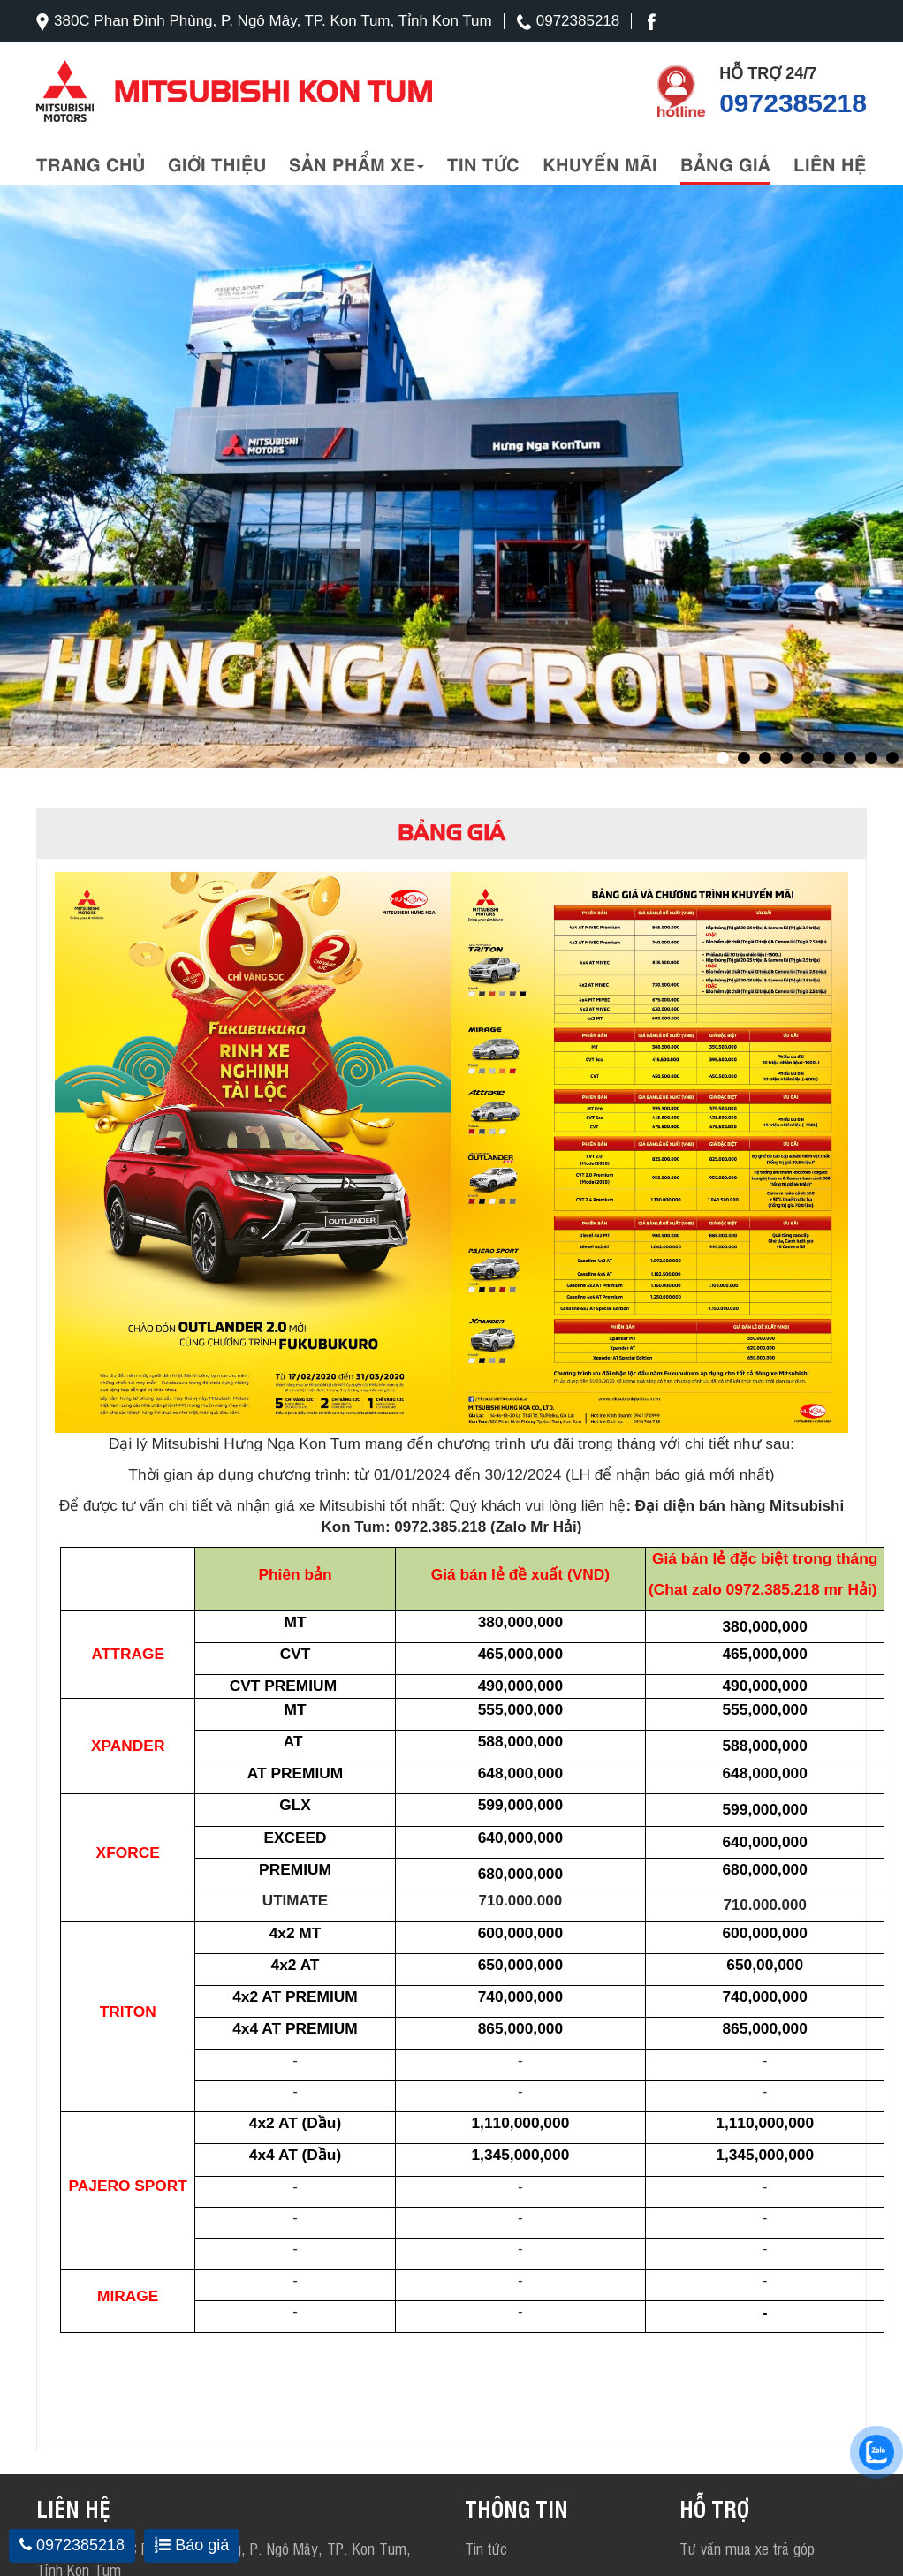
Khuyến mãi (600, 162)
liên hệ (830, 162)
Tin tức (483, 162)
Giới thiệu (217, 162)
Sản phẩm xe (356, 162)
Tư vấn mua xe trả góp (747, 2548)
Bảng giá (725, 162)
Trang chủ (90, 162)
